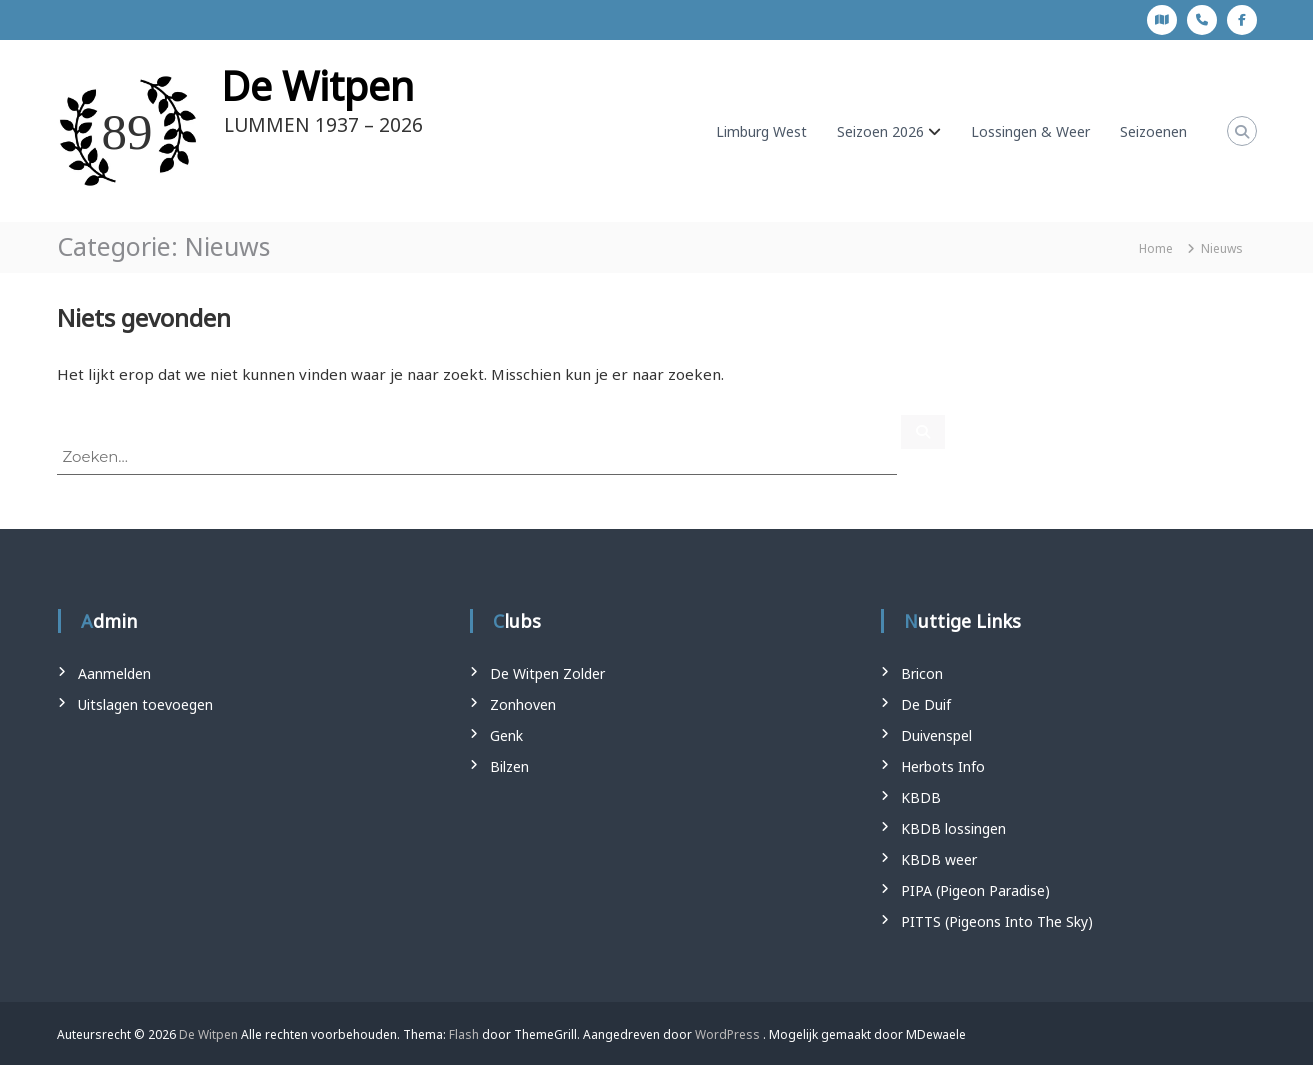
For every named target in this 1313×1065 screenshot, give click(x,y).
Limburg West (761, 131)
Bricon (922, 673)
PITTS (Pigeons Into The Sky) (997, 921)
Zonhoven (523, 704)
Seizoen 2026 (880, 131)
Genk (506, 735)
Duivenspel (936, 735)
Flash (464, 1034)
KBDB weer (939, 859)
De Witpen (317, 85)
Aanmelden (114, 673)
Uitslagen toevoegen (145, 704)
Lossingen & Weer (1030, 131)
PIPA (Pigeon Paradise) (975, 890)
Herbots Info (943, 766)
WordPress (727, 1034)
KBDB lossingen (953, 828)
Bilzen (509, 766)
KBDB (921, 797)
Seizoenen (1153, 131)
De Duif (926, 704)
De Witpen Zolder (547, 673)
